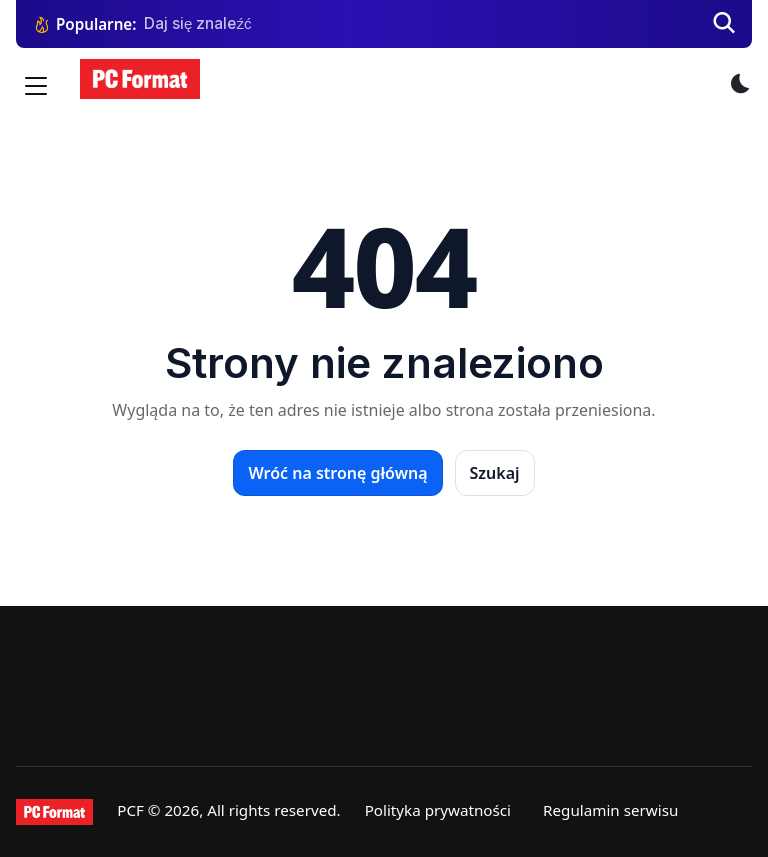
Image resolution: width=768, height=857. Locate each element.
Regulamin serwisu (610, 810)
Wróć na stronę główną (337, 473)
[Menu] (36, 86)
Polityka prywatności (438, 810)
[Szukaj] (724, 24)
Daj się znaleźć (198, 23)
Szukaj (495, 473)
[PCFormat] (54, 812)
